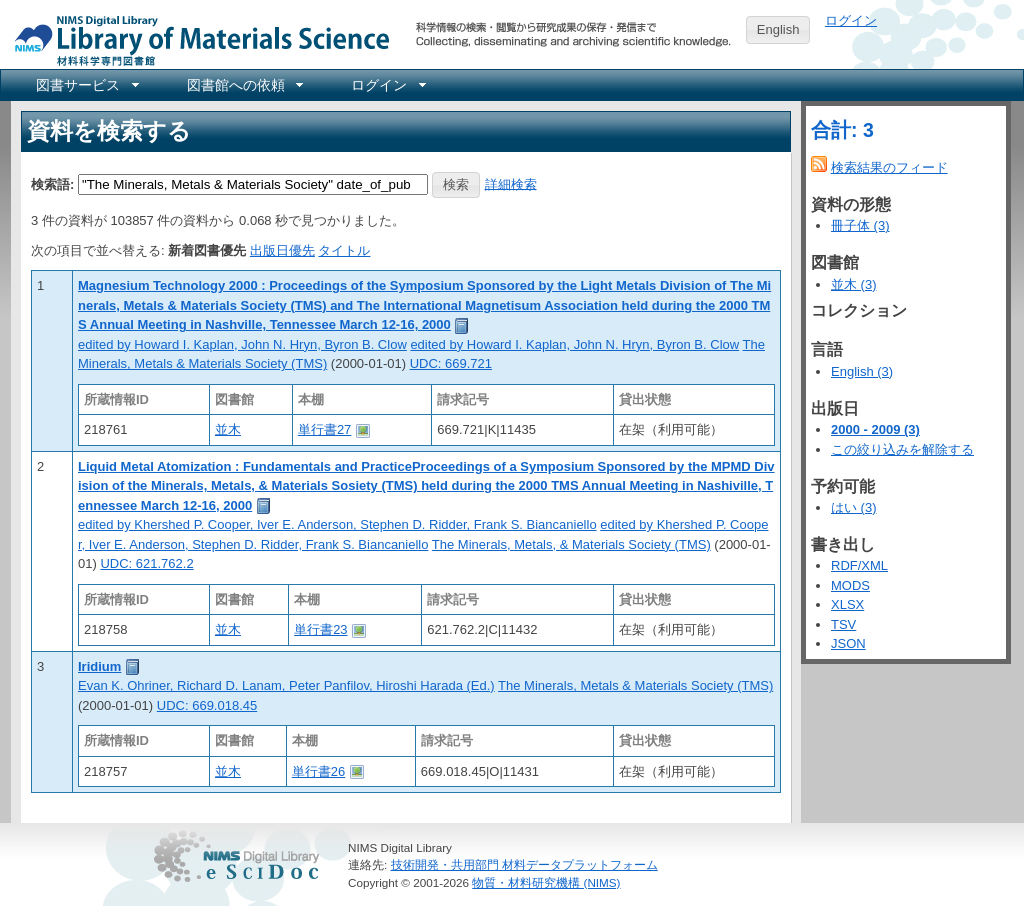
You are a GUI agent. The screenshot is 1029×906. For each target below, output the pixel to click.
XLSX (847, 604)
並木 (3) (854, 284)
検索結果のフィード (889, 167)
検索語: (52, 183)
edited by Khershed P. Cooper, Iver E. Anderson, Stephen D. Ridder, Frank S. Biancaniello (337, 524)
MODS (850, 585)
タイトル (344, 250)
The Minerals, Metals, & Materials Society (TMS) (571, 544)
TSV (843, 624)
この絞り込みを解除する (902, 449)
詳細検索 (511, 183)
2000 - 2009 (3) (875, 429)
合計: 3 (842, 130)
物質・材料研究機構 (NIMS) (546, 882)
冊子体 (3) (860, 225)
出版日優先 (282, 250)
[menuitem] (86, 85)
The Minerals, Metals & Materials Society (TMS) (635, 685)
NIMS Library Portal (196, 39)
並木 (228, 429)
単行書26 (318, 771)
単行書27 (324, 429)
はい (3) (854, 507)
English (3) (862, 371)
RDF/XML (859, 565)
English (778, 29)
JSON (848, 643)
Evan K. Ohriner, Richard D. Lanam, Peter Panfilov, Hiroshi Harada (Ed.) (286, 685)
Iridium (99, 666)
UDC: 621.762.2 (146, 563)
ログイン (851, 20)
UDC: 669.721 (451, 363)
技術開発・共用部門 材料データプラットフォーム (524, 864)
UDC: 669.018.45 (207, 705)
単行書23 (320, 629)
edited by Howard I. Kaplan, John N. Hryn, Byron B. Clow (242, 344)
